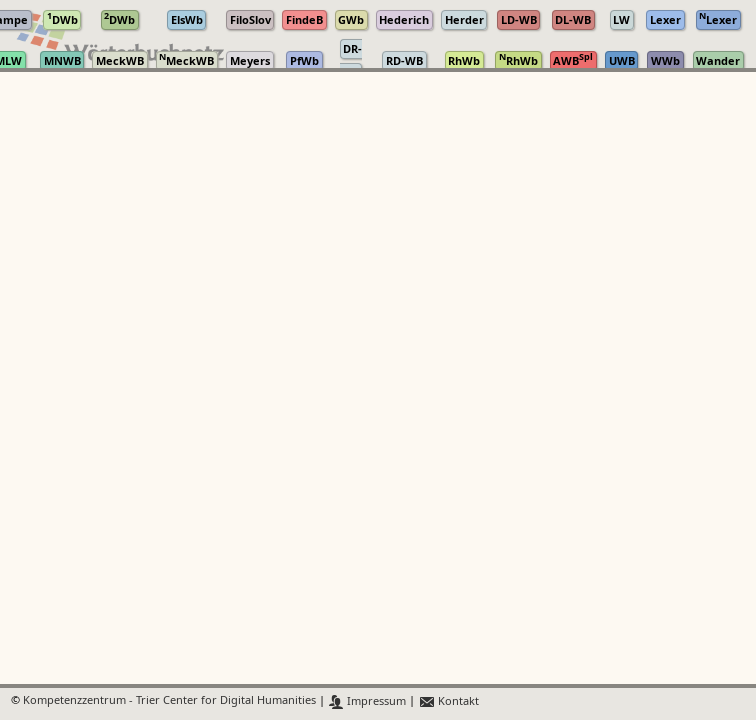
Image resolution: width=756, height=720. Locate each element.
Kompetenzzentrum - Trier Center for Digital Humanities (169, 701)
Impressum (367, 701)
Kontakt (448, 701)
